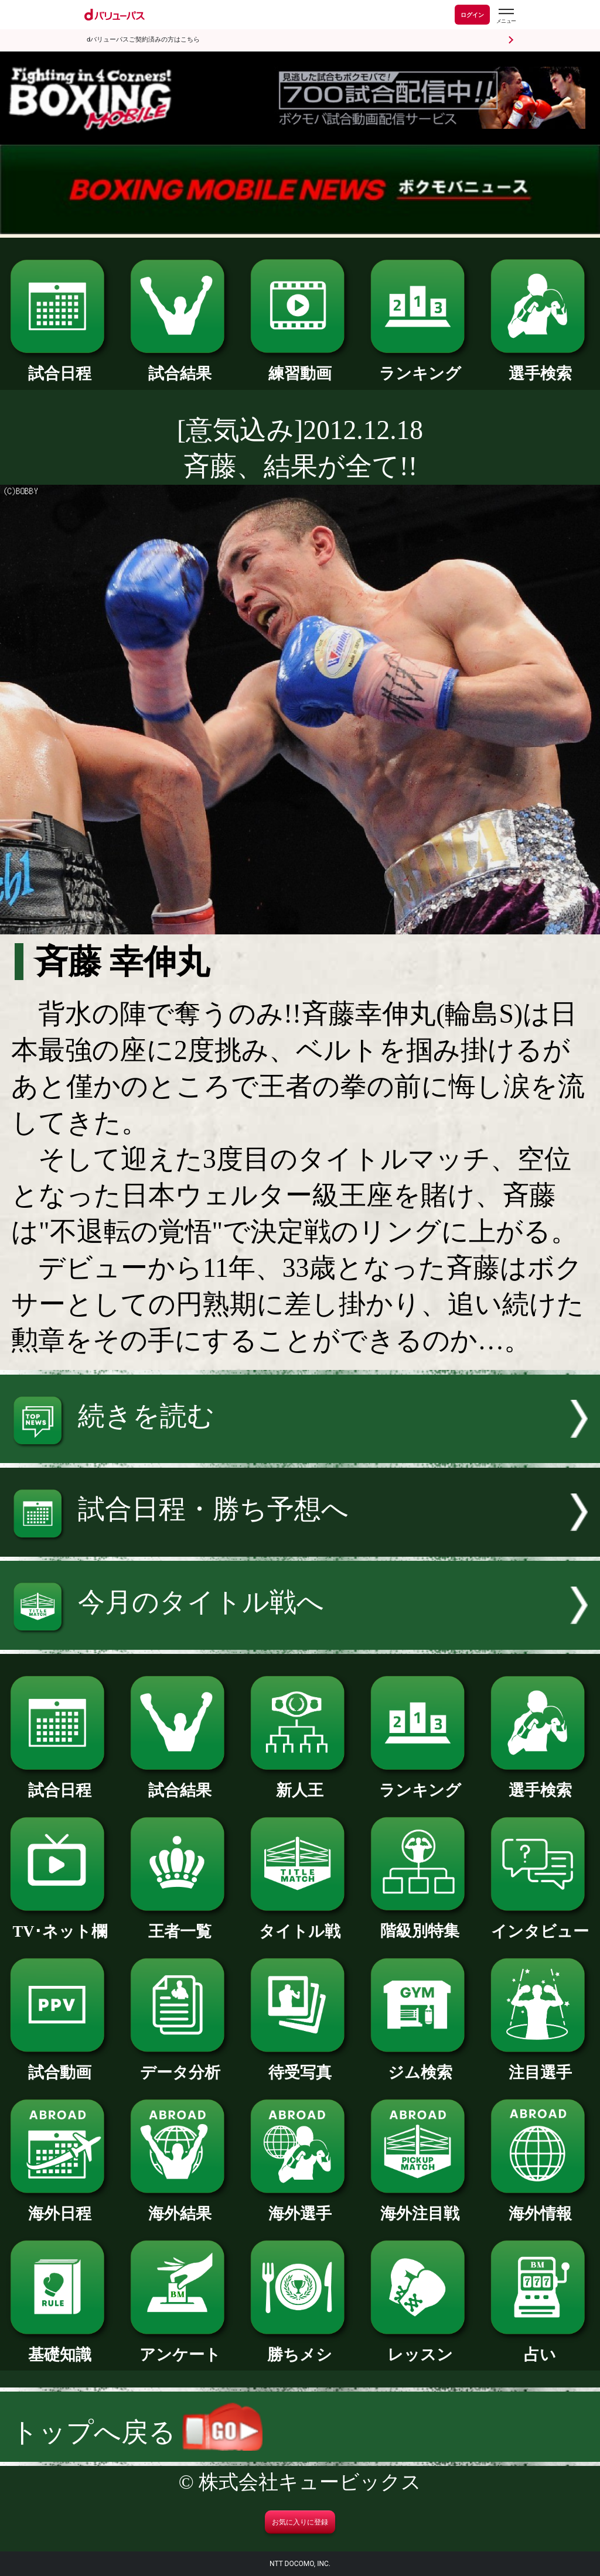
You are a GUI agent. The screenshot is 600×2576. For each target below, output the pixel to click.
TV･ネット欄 (59, 1923)
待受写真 (300, 2064)
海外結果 (179, 2205)
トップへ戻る (136, 2432)
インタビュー (540, 1923)
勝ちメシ (300, 2346)
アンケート (179, 2346)
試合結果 (179, 365)
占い (540, 2346)
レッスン (420, 2346)
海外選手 (300, 2205)
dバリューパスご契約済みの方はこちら (143, 39)
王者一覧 (179, 1923)
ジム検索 (420, 2064)
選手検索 (540, 365)
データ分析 (179, 2064)
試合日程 (59, 365)
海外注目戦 (420, 2205)
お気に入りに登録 (300, 2522)
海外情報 (540, 2205)
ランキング (420, 365)
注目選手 (540, 2064)
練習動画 (300, 365)
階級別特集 (420, 1923)
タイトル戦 (300, 1923)
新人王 (300, 1782)
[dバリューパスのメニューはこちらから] (506, 16)
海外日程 (59, 2205)
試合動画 (59, 2064)
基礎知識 (59, 2346)
